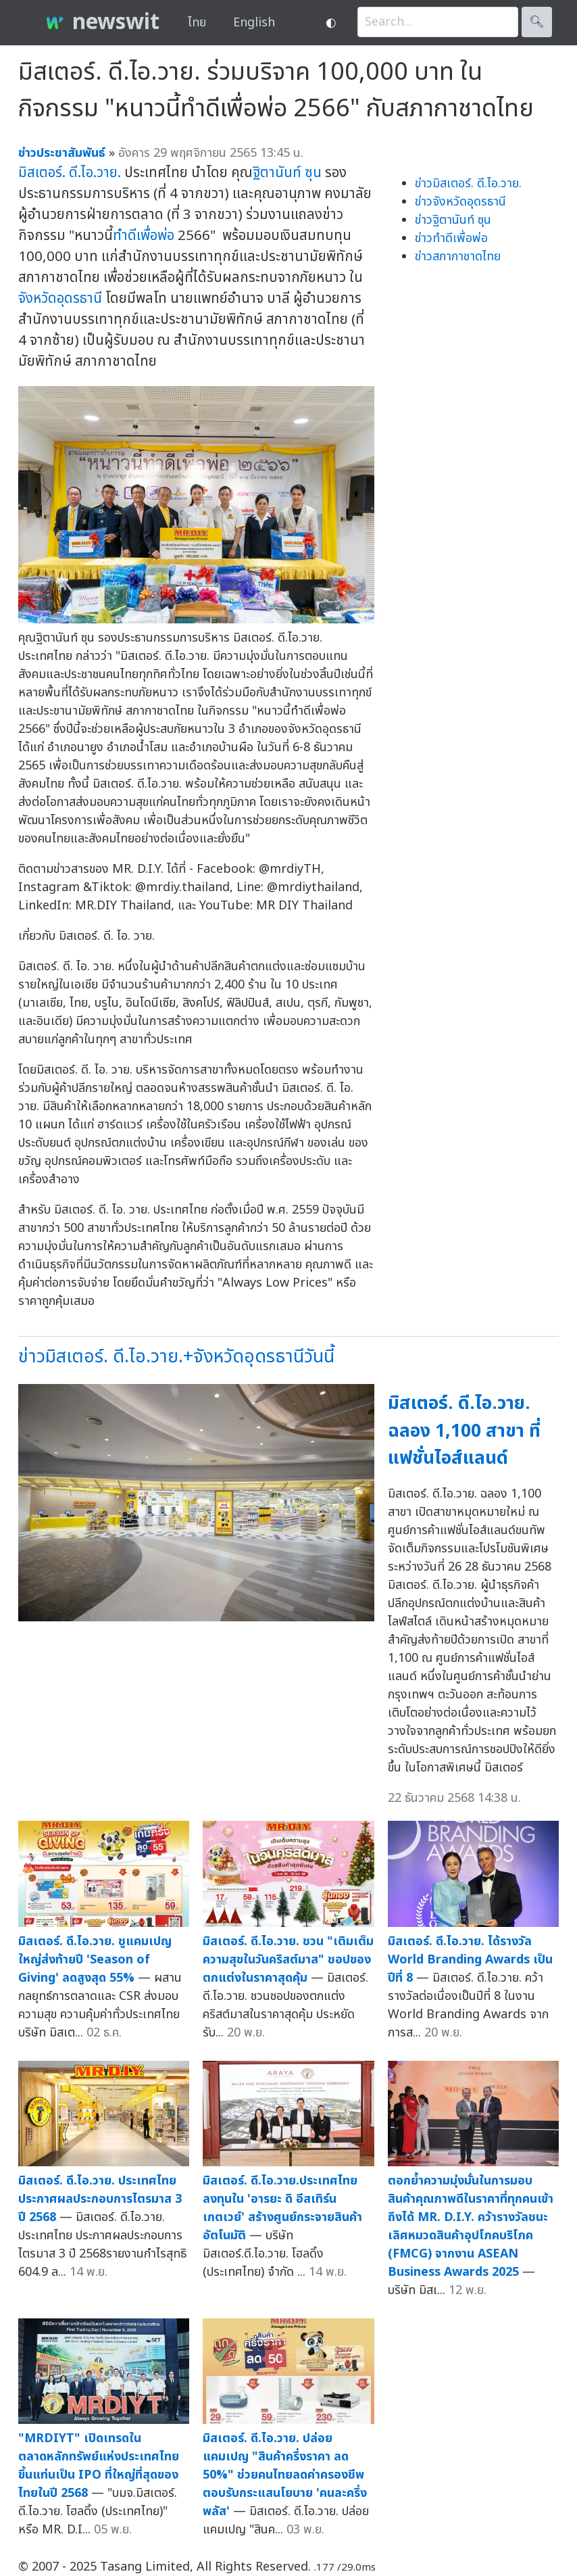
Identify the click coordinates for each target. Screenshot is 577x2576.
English (254, 23)
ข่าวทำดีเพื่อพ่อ (451, 238)
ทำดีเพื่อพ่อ (143, 235)
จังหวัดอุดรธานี (60, 298)
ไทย (197, 23)
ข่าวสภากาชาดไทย (458, 256)
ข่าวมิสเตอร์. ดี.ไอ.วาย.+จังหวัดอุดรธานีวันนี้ (176, 1356)
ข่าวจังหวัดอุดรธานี (460, 202)
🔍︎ (537, 22)
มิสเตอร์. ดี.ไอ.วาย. (69, 172)
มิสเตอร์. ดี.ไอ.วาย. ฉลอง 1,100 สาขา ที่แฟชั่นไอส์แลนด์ (464, 1430)
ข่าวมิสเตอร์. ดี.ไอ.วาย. (468, 183)
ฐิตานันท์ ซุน (287, 172)
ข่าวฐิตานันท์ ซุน (453, 220)
